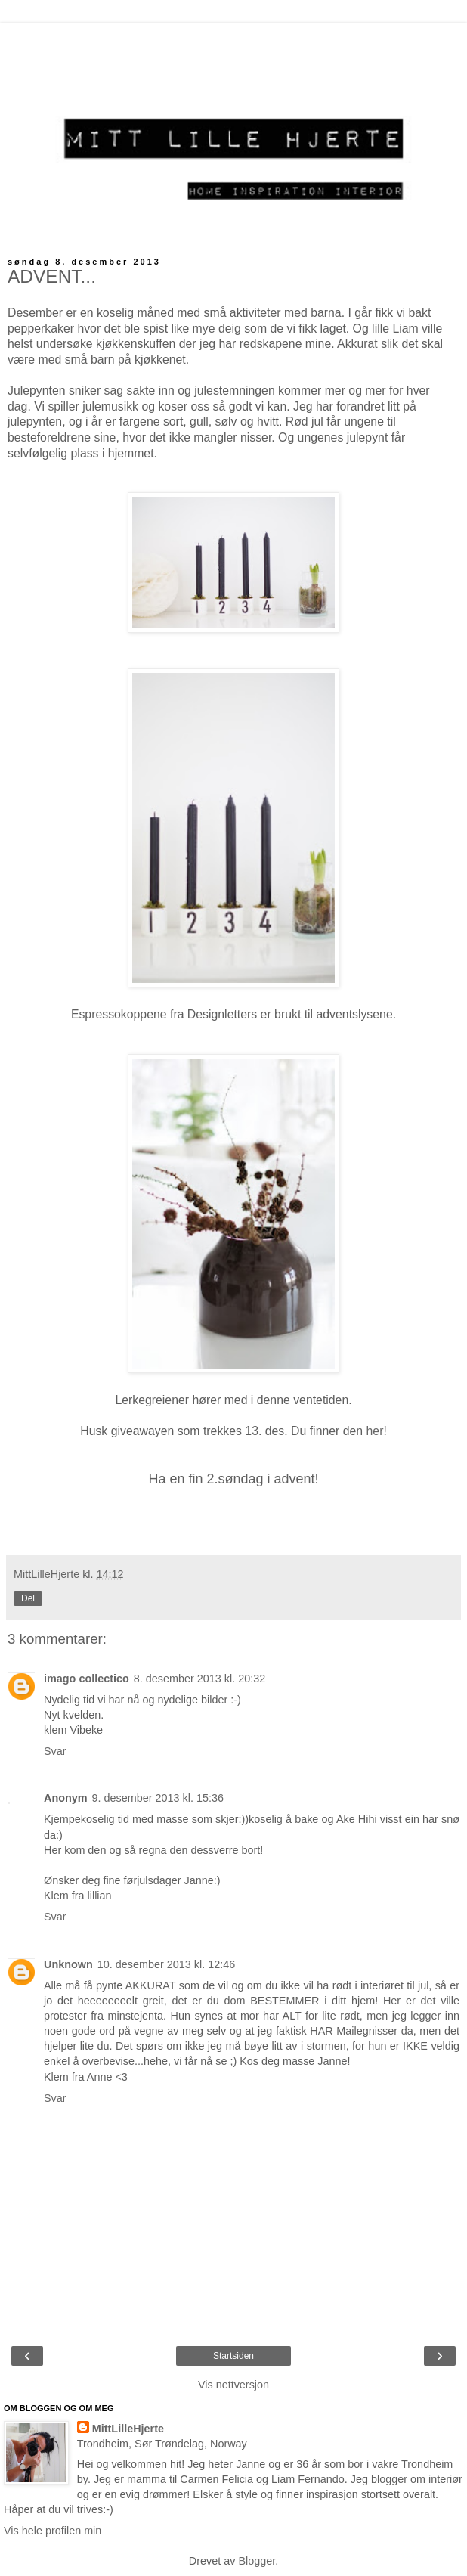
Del (28, 1598)
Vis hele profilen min (52, 2531)
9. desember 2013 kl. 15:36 (158, 1798)
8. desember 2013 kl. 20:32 (199, 1678)
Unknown (68, 1964)
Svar (55, 1751)
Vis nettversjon (233, 2385)
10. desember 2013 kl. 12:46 (166, 1964)
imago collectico (86, 1678)
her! (375, 1430)
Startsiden (233, 2356)
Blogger (256, 2561)
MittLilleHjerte (128, 2429)
